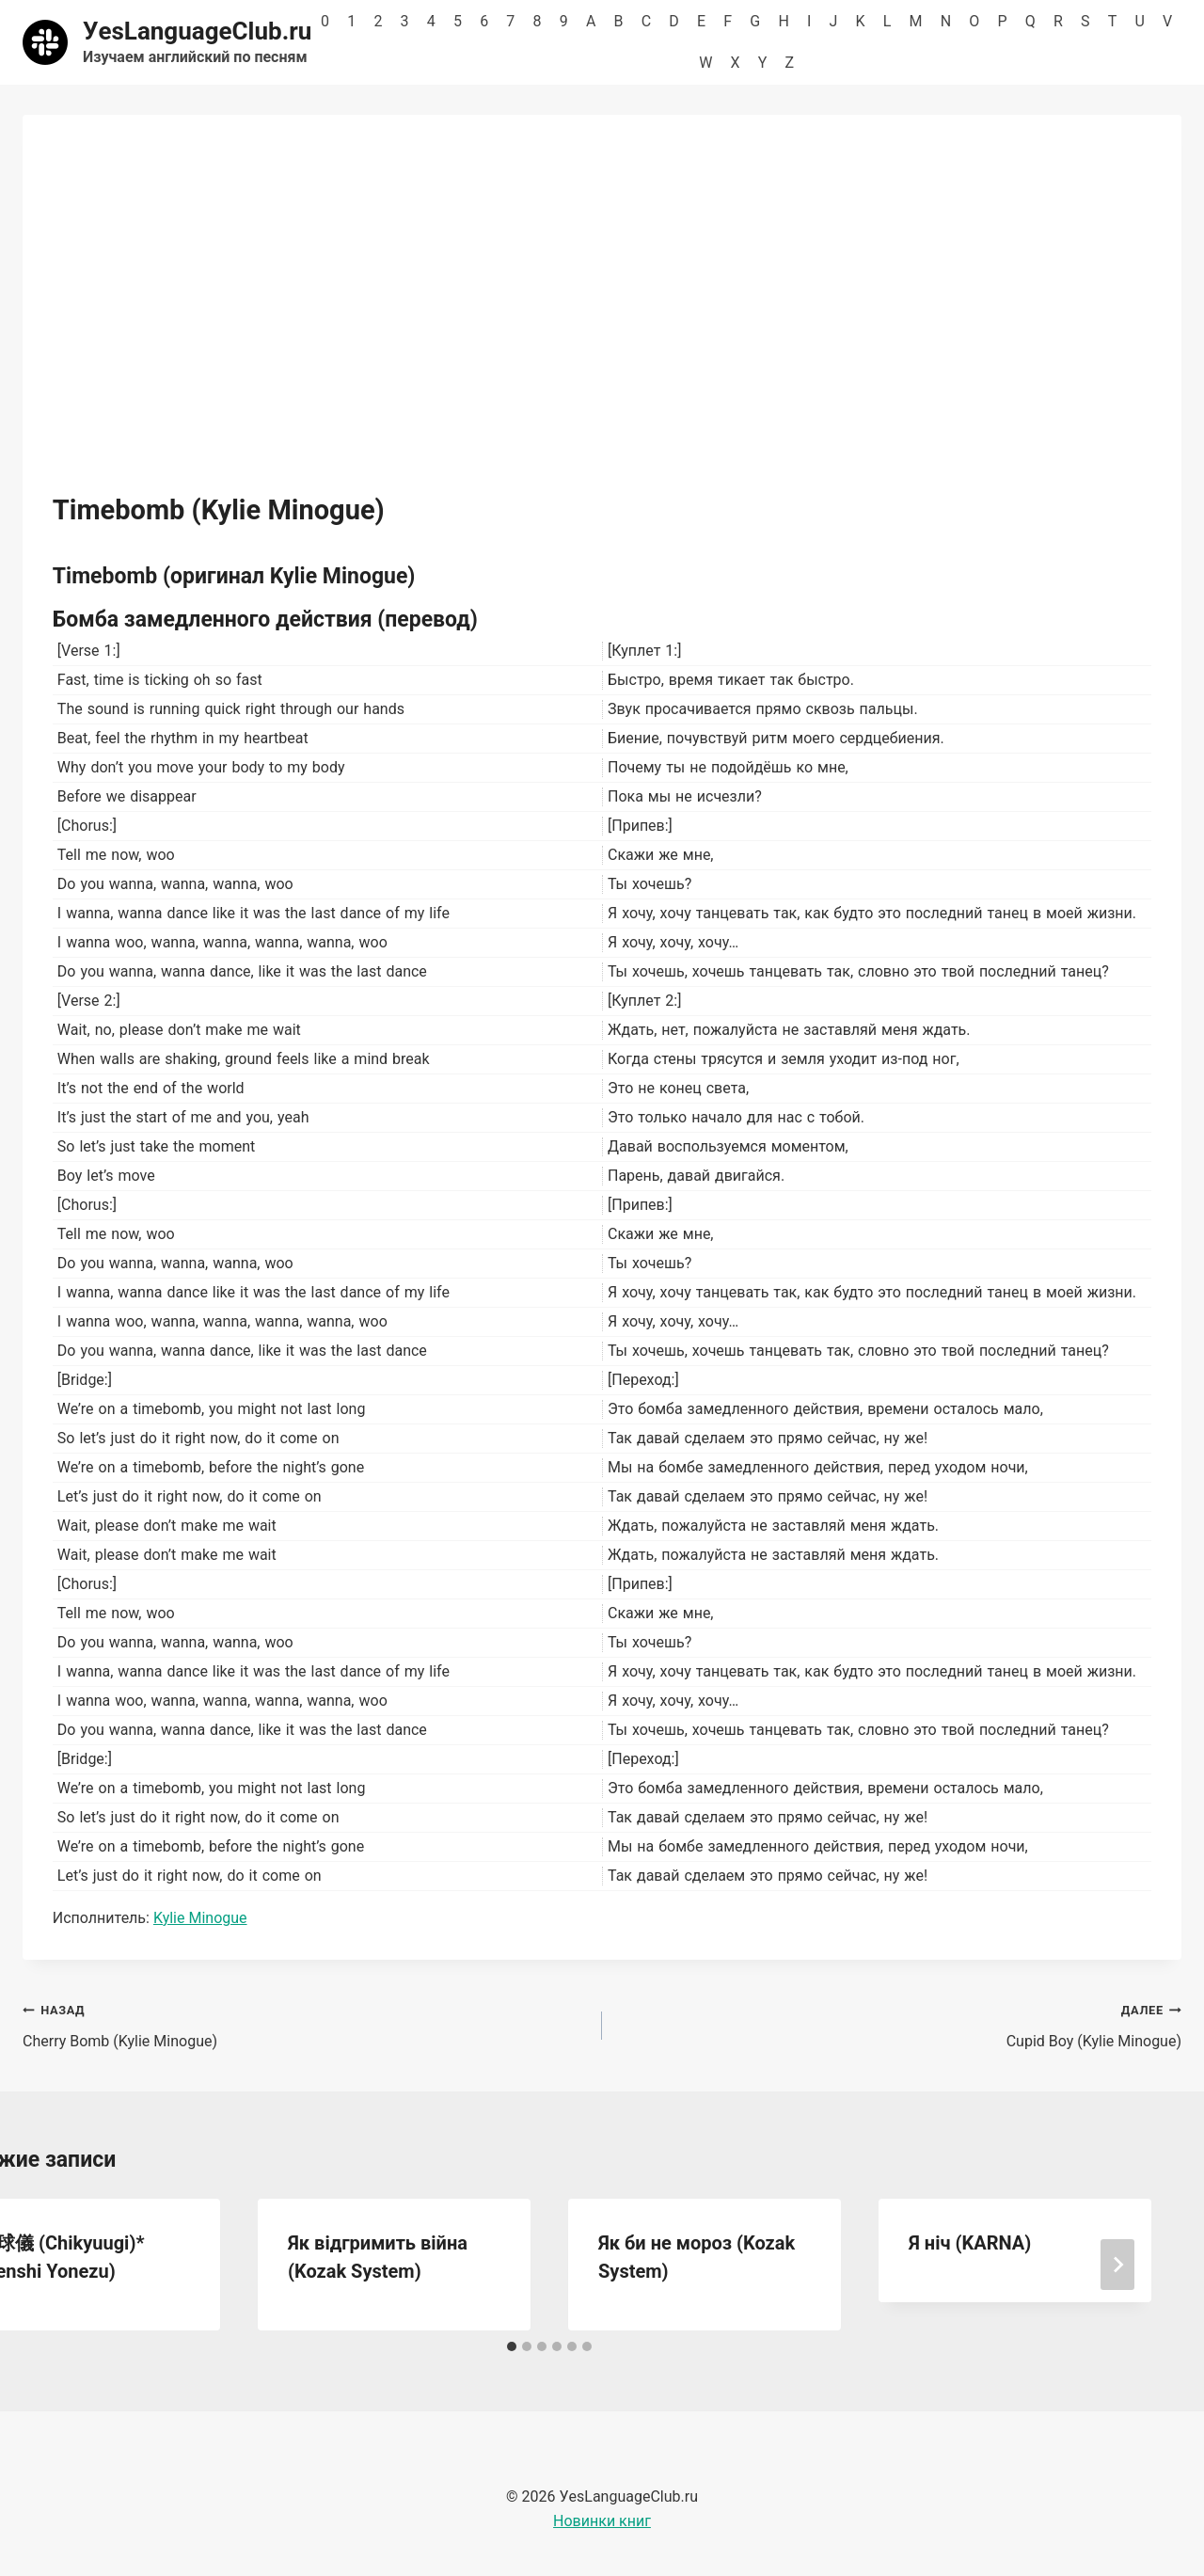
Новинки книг (602, 2521)
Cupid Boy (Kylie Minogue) (899, 2023)
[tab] (511, 2346)
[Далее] (1117, 2264)
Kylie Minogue (200, 1918)
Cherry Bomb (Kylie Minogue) (305, 2023)
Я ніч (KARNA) (970, 2243)
